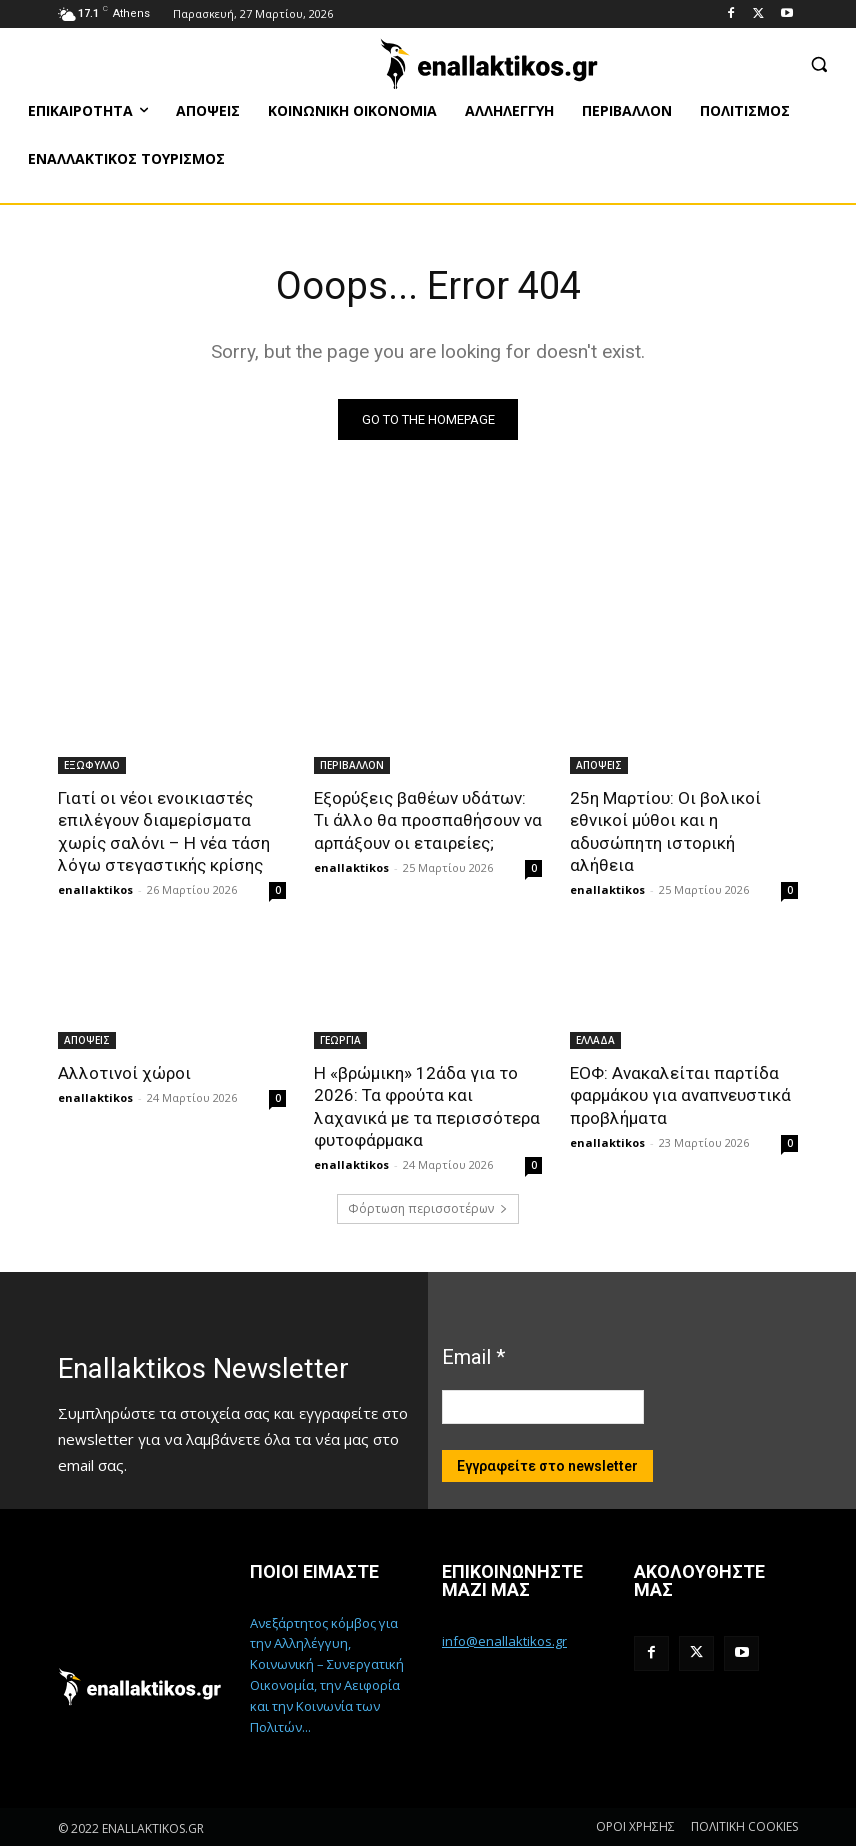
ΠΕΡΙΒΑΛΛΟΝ (352, 765)
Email (473, 1355)
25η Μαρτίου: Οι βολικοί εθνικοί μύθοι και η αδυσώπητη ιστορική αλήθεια (665, 831)
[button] (818, 63)
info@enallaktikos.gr (504, 1640)
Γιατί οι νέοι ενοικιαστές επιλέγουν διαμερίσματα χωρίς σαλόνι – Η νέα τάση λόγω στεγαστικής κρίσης (162, 831)
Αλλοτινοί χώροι (123, 1072)
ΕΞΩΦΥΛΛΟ (92, 765)
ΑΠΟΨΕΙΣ (599, 765)
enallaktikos (95, 888)
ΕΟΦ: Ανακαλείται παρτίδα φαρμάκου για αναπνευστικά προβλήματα (680, 1094)
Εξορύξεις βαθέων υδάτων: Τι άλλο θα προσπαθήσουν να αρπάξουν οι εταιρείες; (427, 820)
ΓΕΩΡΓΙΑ (340, 1039)
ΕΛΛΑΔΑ (595, 1039)
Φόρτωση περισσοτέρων (428, 1207)
